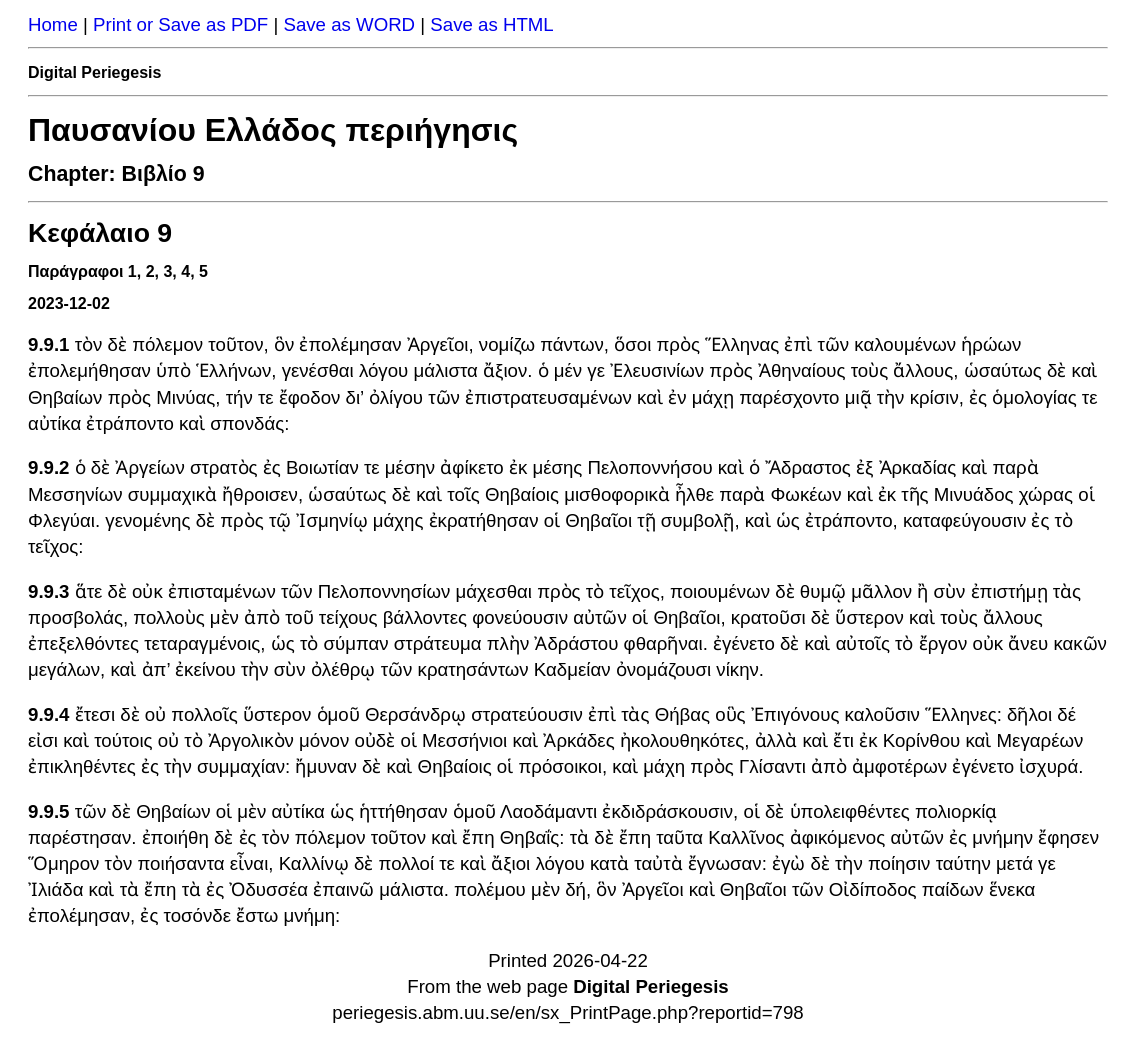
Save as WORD (349, 24)
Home (53, 24)
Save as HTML (491, 24)
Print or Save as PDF (180, 24)
